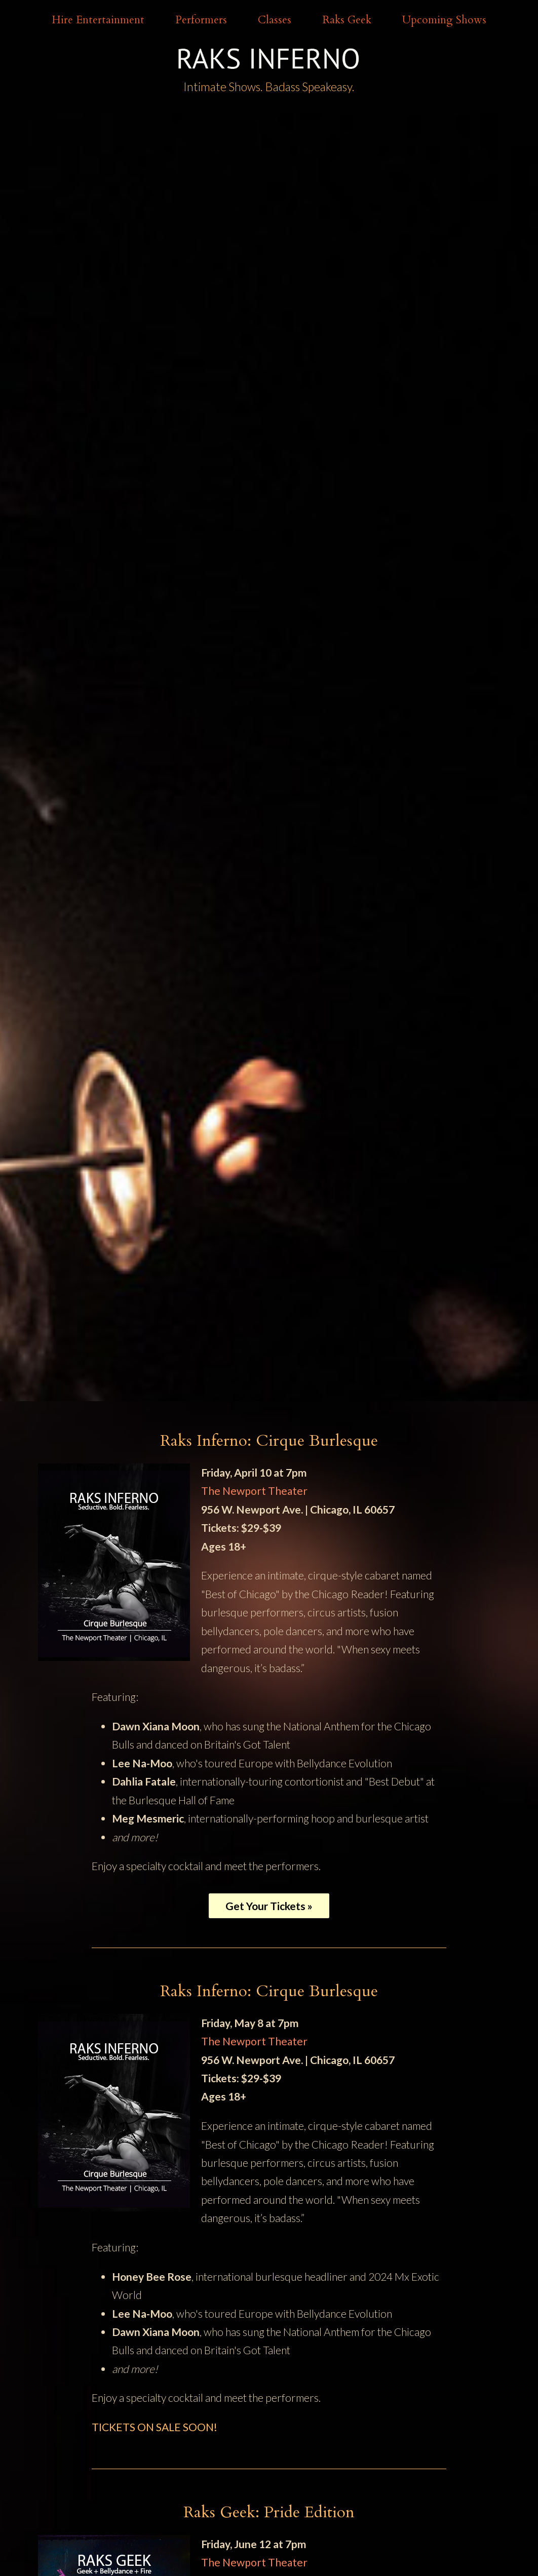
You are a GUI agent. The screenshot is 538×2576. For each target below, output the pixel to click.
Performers (201, 20)
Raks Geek (347, 20)
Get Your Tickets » (269, 1905)
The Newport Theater (254, 1490)
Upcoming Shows (444, 20)
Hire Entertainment (98, 20)
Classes (274, 20)
